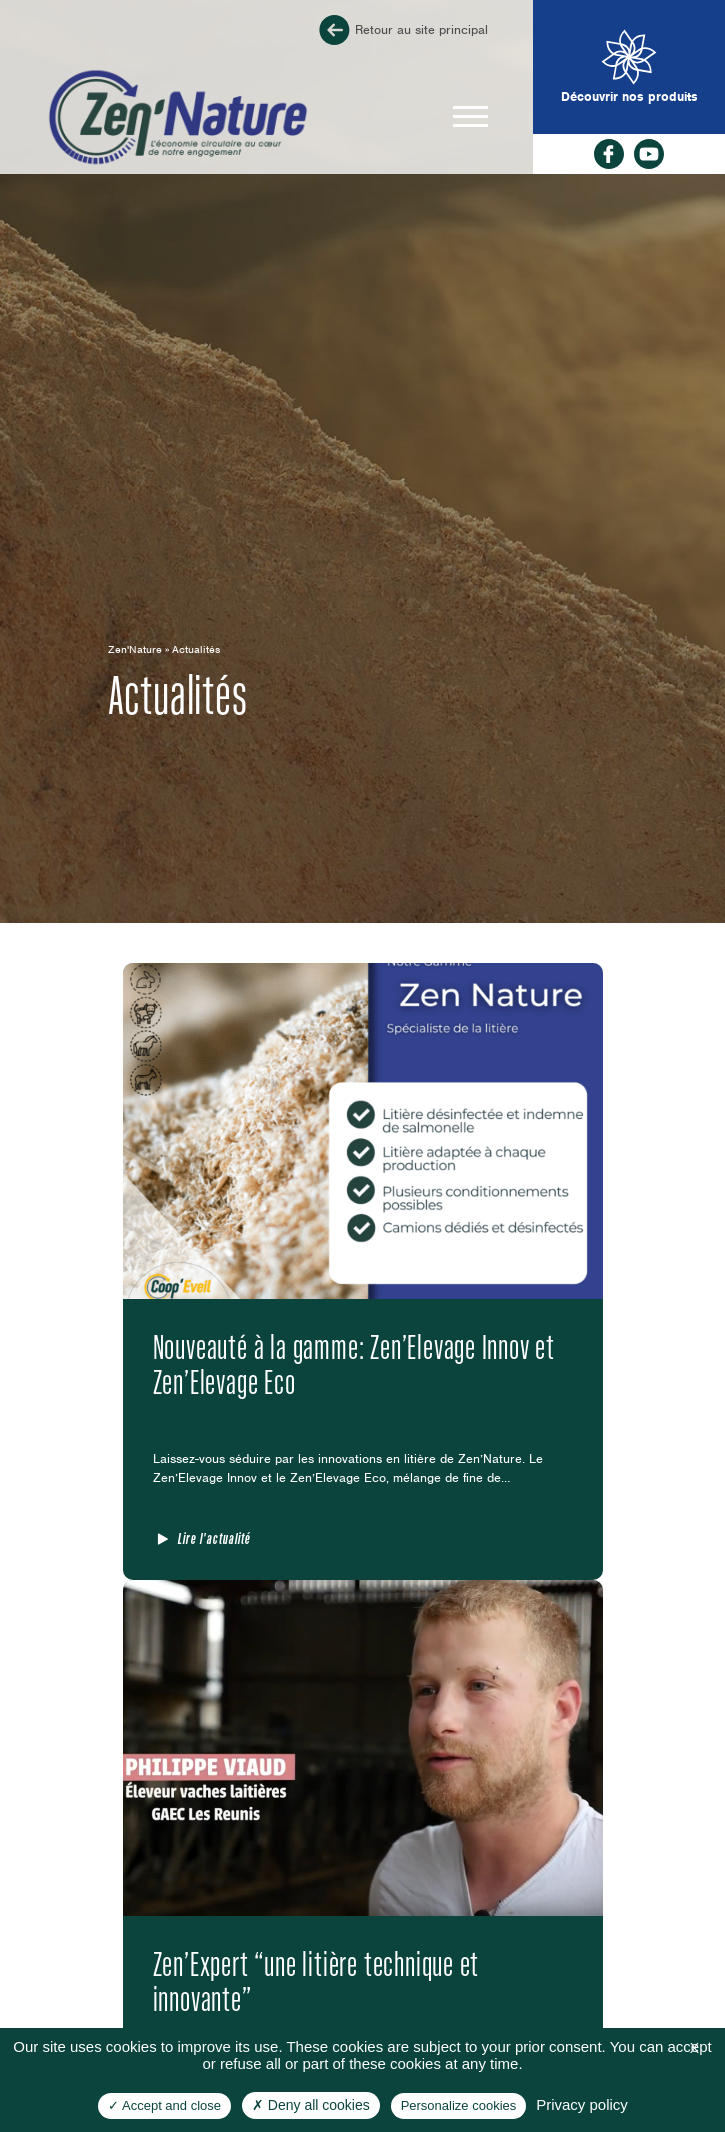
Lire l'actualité (214, 1538)
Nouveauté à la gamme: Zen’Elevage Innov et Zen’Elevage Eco (354, 1364)
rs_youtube (649, 154)
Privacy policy (582, 2104)
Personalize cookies (459, 2105)
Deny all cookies (311, 2105)
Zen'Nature (135, 649)
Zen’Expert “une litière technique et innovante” (316, 1981)
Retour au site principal (401, 30)
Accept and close (164, 2105)
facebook (609, 154)
